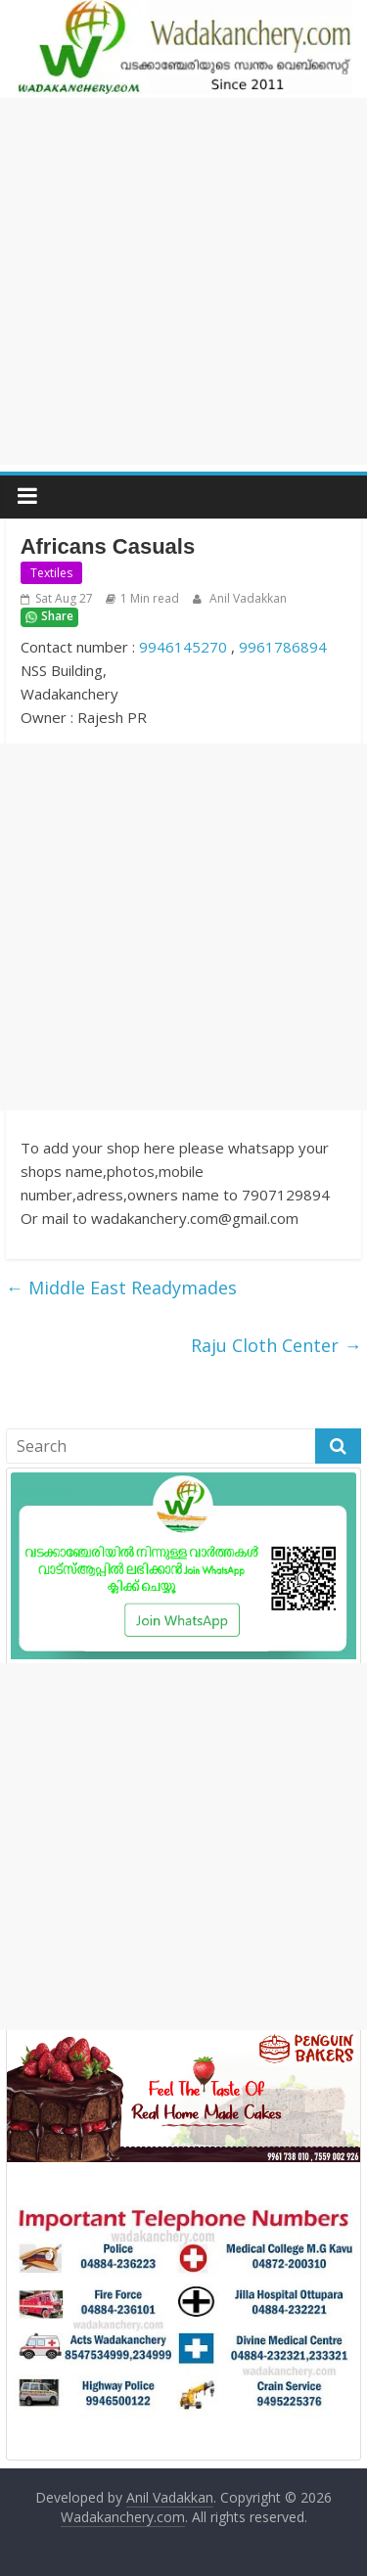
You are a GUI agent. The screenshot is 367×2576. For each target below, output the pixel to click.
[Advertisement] (183, 281)
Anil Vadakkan (246, 598)
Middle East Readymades (121, 1287)
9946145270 (183, 646)
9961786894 (283, 646)
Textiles (51, 573)
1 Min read (149, 598)
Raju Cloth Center (276, 1345)
